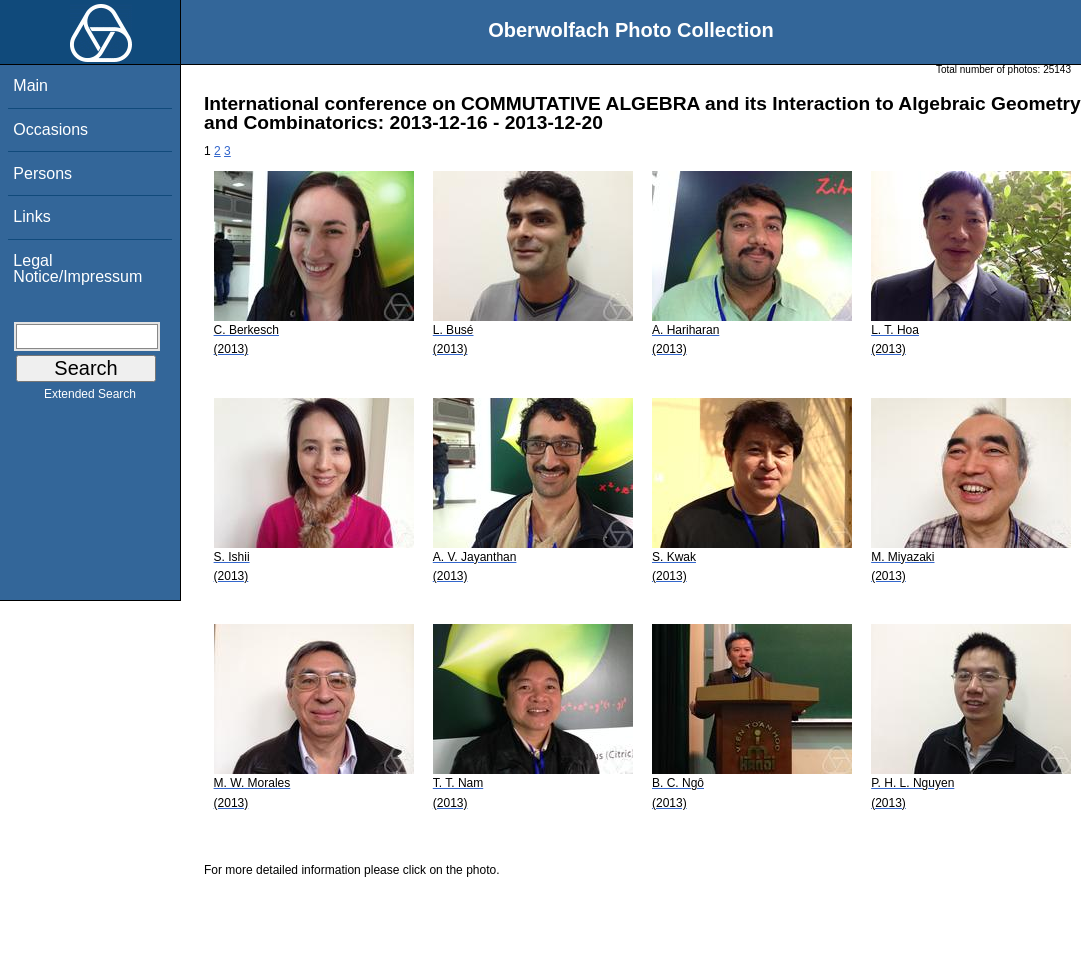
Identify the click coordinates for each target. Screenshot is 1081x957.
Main (30, 85)
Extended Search (90, 398)
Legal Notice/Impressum (77, 268)
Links (31, 216)
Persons (42, 173)
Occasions (50, 129)
